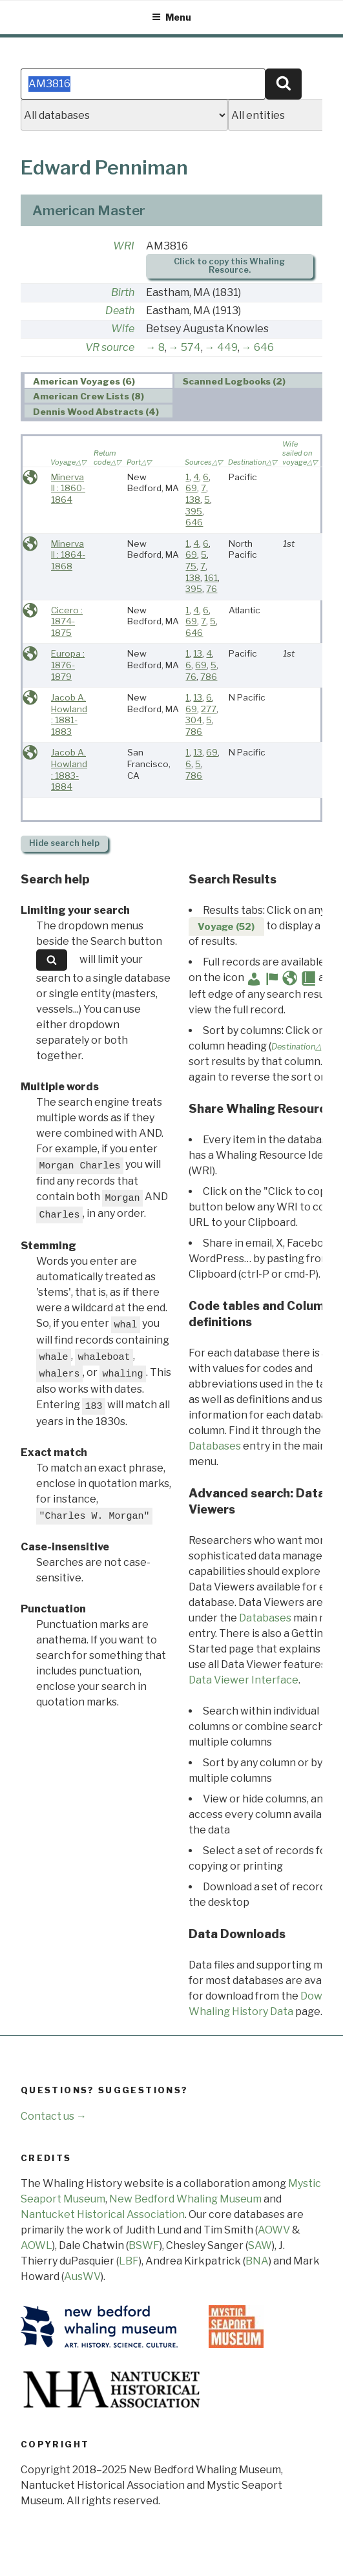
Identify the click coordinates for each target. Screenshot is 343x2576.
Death (119, 310)
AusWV (82, 2276)
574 (191, 347)
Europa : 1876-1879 (68, 664)
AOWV (274, 2230)
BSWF (144, 2245)
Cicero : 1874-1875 (67, 621)
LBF (129, 2261)
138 (192, 499)
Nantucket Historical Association (103, 2214)
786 (208, 676)
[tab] (98, 381)
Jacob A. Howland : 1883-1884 (69, 769)
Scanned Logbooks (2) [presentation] (234, 381)
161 (211, 578)
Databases (215, 1446)
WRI (123, 246)
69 (191, 488)
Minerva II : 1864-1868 (68, 554)
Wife (122, 328)
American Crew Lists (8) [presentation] (88, 396)
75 (190, 566)
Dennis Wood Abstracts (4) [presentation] (96, 411)
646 (264, 347)
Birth (122, 292)
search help (64, 843)
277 (208, 709)
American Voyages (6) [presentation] (84, 381)
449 (227, 347)
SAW (260, 2245)
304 (193, 720)
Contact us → (54, 2116)
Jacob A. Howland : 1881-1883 (69, 714)
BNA (257, 2261)
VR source (109, 347)
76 (211, 589)
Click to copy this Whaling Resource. (229, 266)
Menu (171, 17)
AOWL (36, 2245)
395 (193, 511)
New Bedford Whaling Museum (185, 2199)
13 (197, 653)
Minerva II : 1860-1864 (68, 488)
